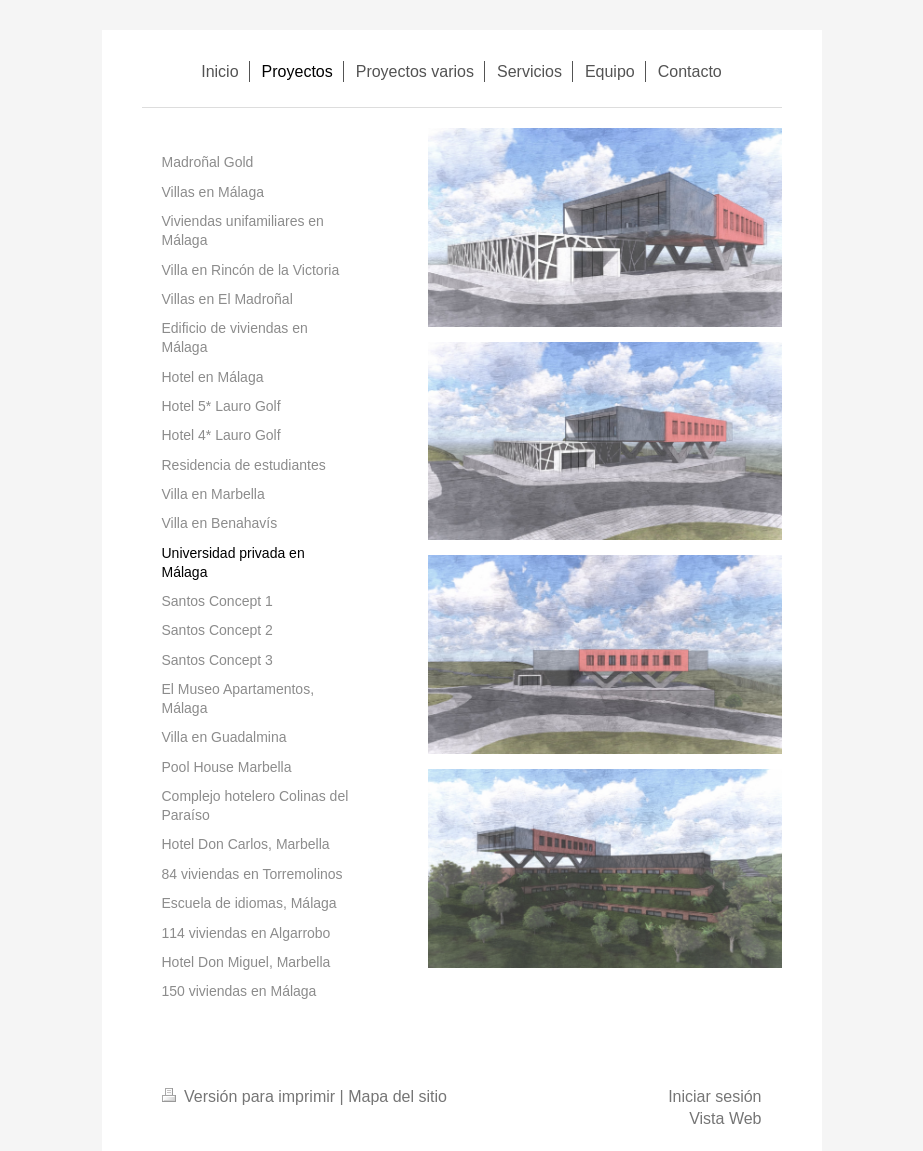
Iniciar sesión (714, 1096)
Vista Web (725, 1118)
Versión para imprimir (251, 1096)
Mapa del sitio (397, 1096)
